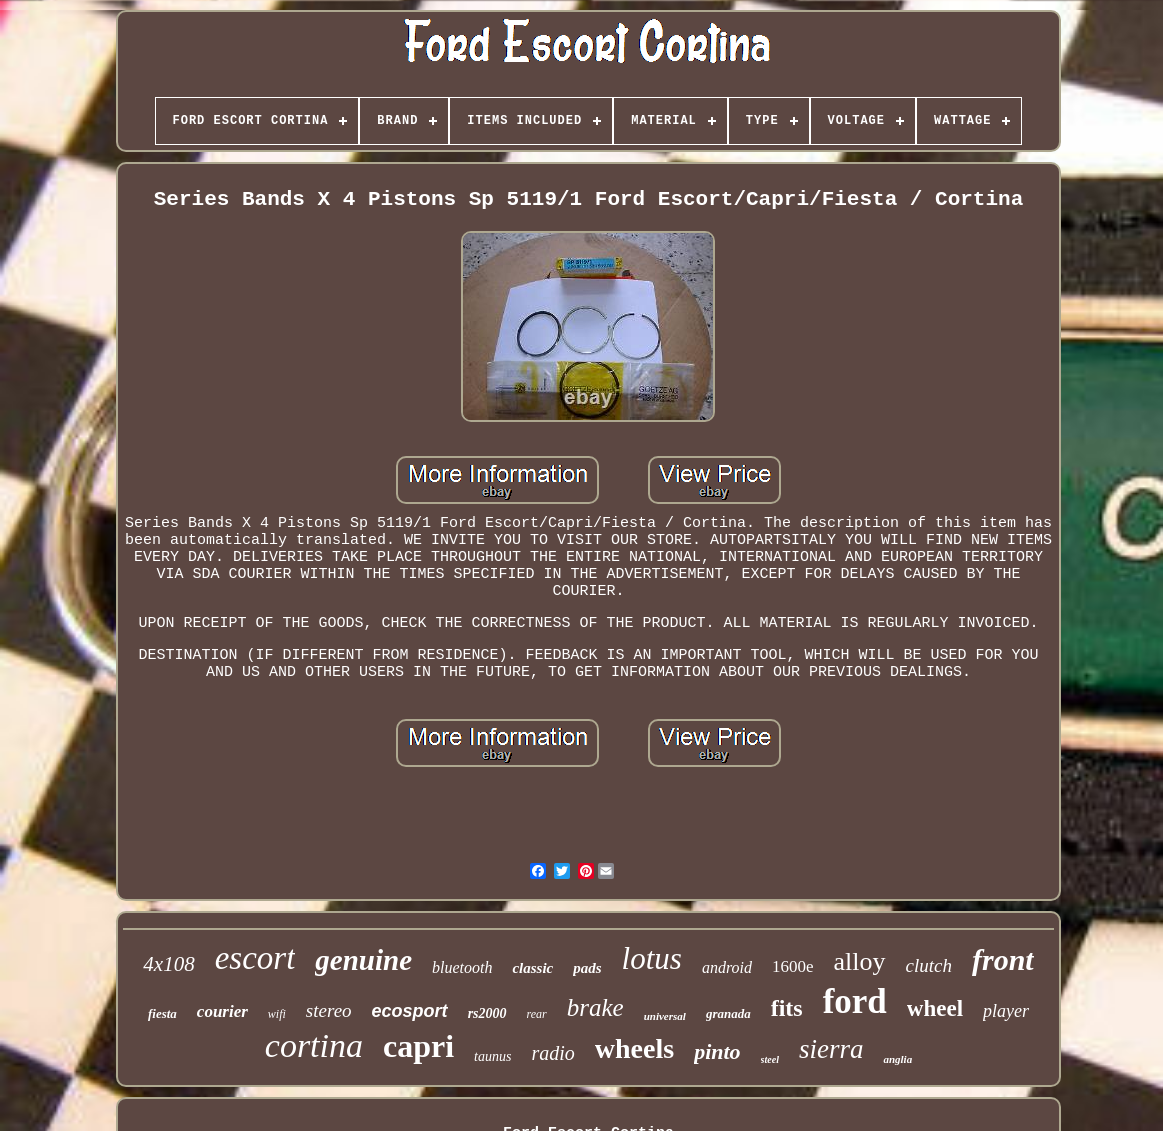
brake (595, 1007)
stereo (329, 1010)
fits (787, 1008)
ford (855, 1001)
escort (255, 958)
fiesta (162, 1013)
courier (222, 1011)
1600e (793, 966)
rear (537, 1014)
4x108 (168, 964)
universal (665, 1016)
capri (418, 1046)
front (1003, 959)
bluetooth (462, 967)
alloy (860, 961)
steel (770, 1059)
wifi (277, 1014)
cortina (314, 1045)
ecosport (410, 1011)
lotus (652, 958)
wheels (634, 1048)
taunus (492, 1056)
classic (532, 968)
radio (552, 1053)
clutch (929, 965)
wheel (935, 1008)
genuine (363, 960)
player (1006, 1011)
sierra (831, 1049)
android (727, 967)
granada (728, 1013)
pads (587, 968)
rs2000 (487, 1013)
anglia (897, 1059)
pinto (717, 1051)
